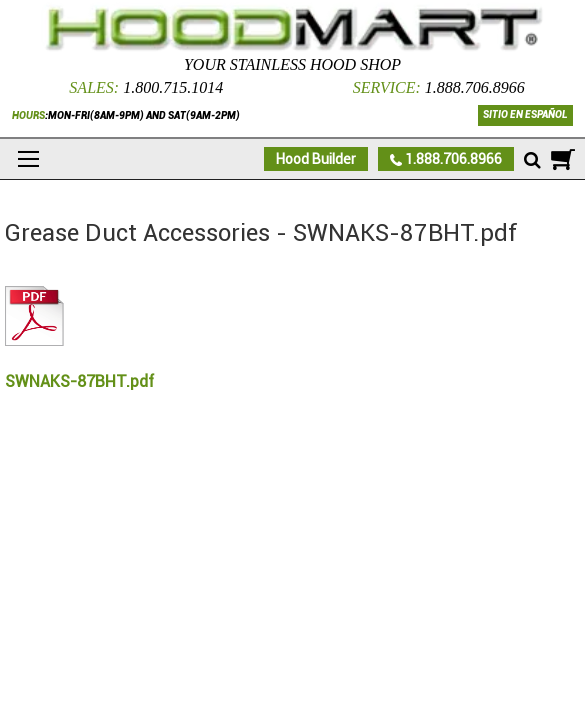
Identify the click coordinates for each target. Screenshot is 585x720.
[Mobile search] (532, 161)
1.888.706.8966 (475, 87)
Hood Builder (316, 159)
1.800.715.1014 (173, 87)
